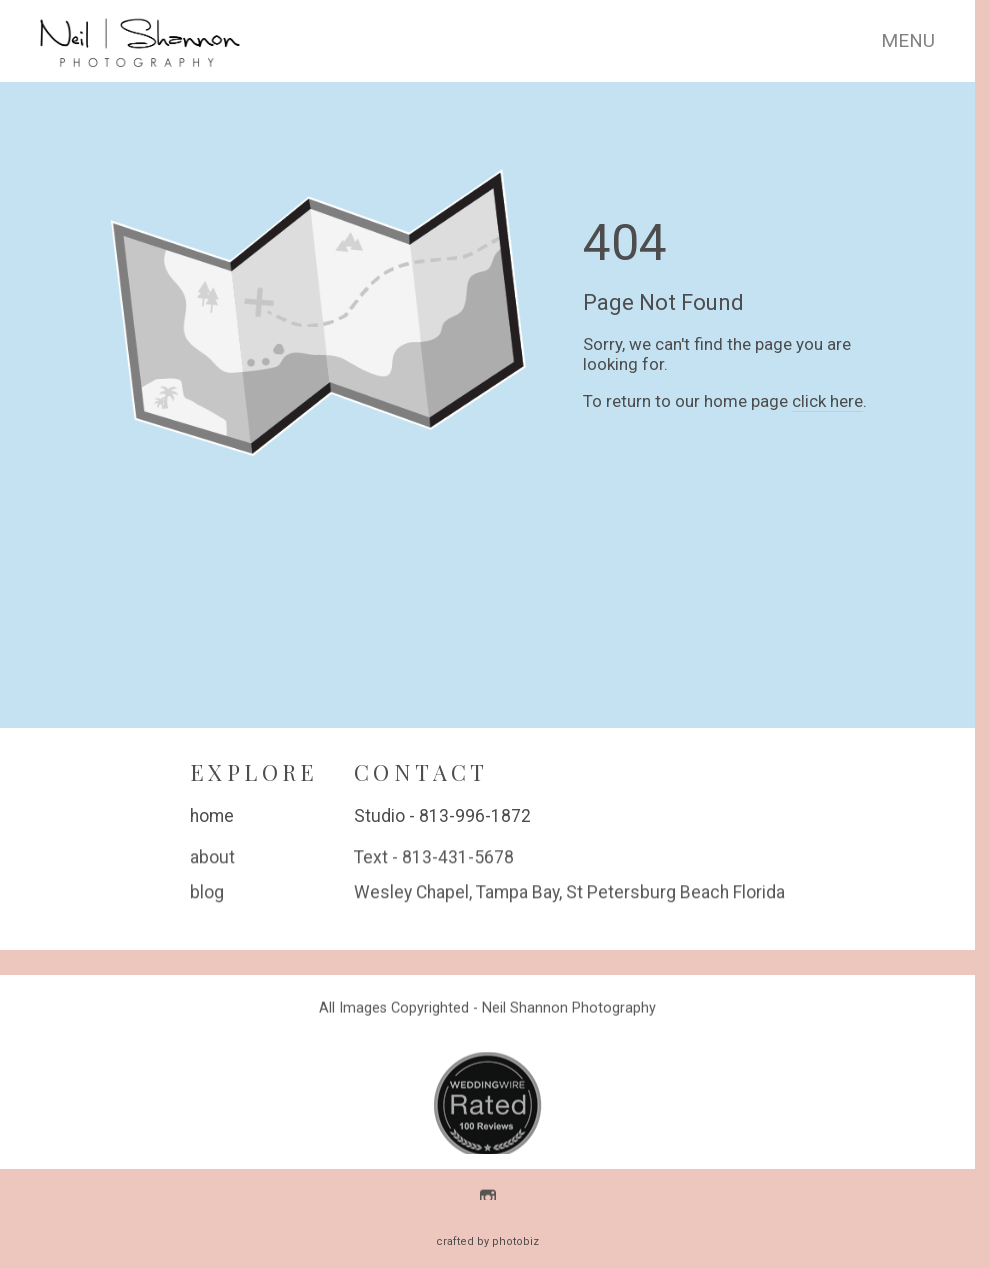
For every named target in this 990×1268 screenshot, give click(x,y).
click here (827, 401)
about (212, 859)
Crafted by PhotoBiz (487, 1241)
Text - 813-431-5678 (434, 859)
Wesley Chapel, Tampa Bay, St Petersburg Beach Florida (569, 894)
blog (207, 894)
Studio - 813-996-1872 (442, 816)
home (212, 816)
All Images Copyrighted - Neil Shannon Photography (487, 1009)
